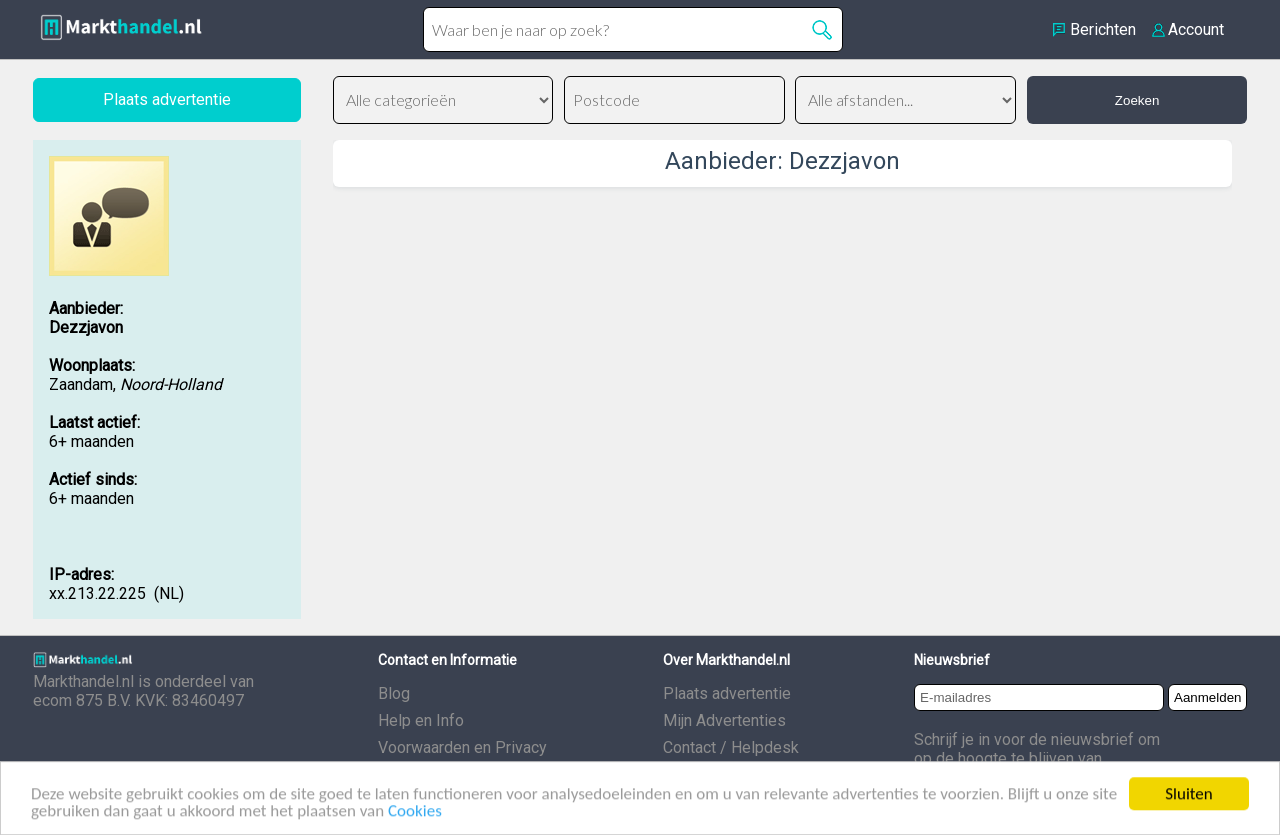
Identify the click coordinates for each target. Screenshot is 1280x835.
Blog (394, 693)
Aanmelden (1207, 697)
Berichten (1103, 29)
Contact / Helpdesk (731, 747)
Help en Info (421, 720)
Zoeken (1137, 100)
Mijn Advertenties (724, 720)
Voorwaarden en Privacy (462, 747)
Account (1196, 29)
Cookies (415, 816)
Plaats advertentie (727, 693)
